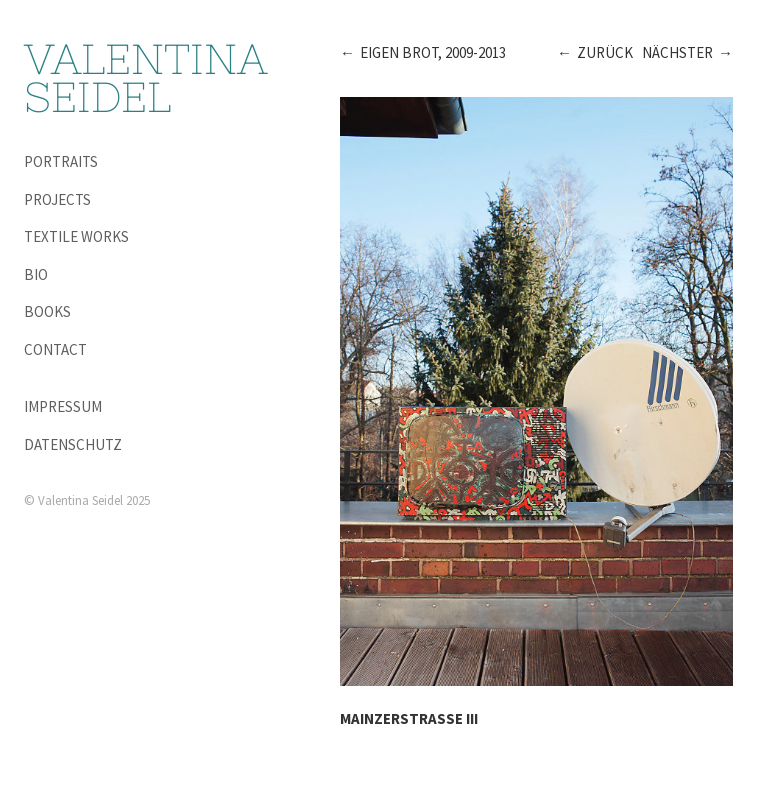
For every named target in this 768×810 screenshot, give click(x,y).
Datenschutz (73, 444)
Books (47, 311)
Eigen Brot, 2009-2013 (433, 52)
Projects (57, 199)
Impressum (63, 406)
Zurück (605, 52)
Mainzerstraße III (409, 718)
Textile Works (76, 236)
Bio (36, 274)
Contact (55, 349)
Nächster (677, 52)
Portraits (61, 161)
